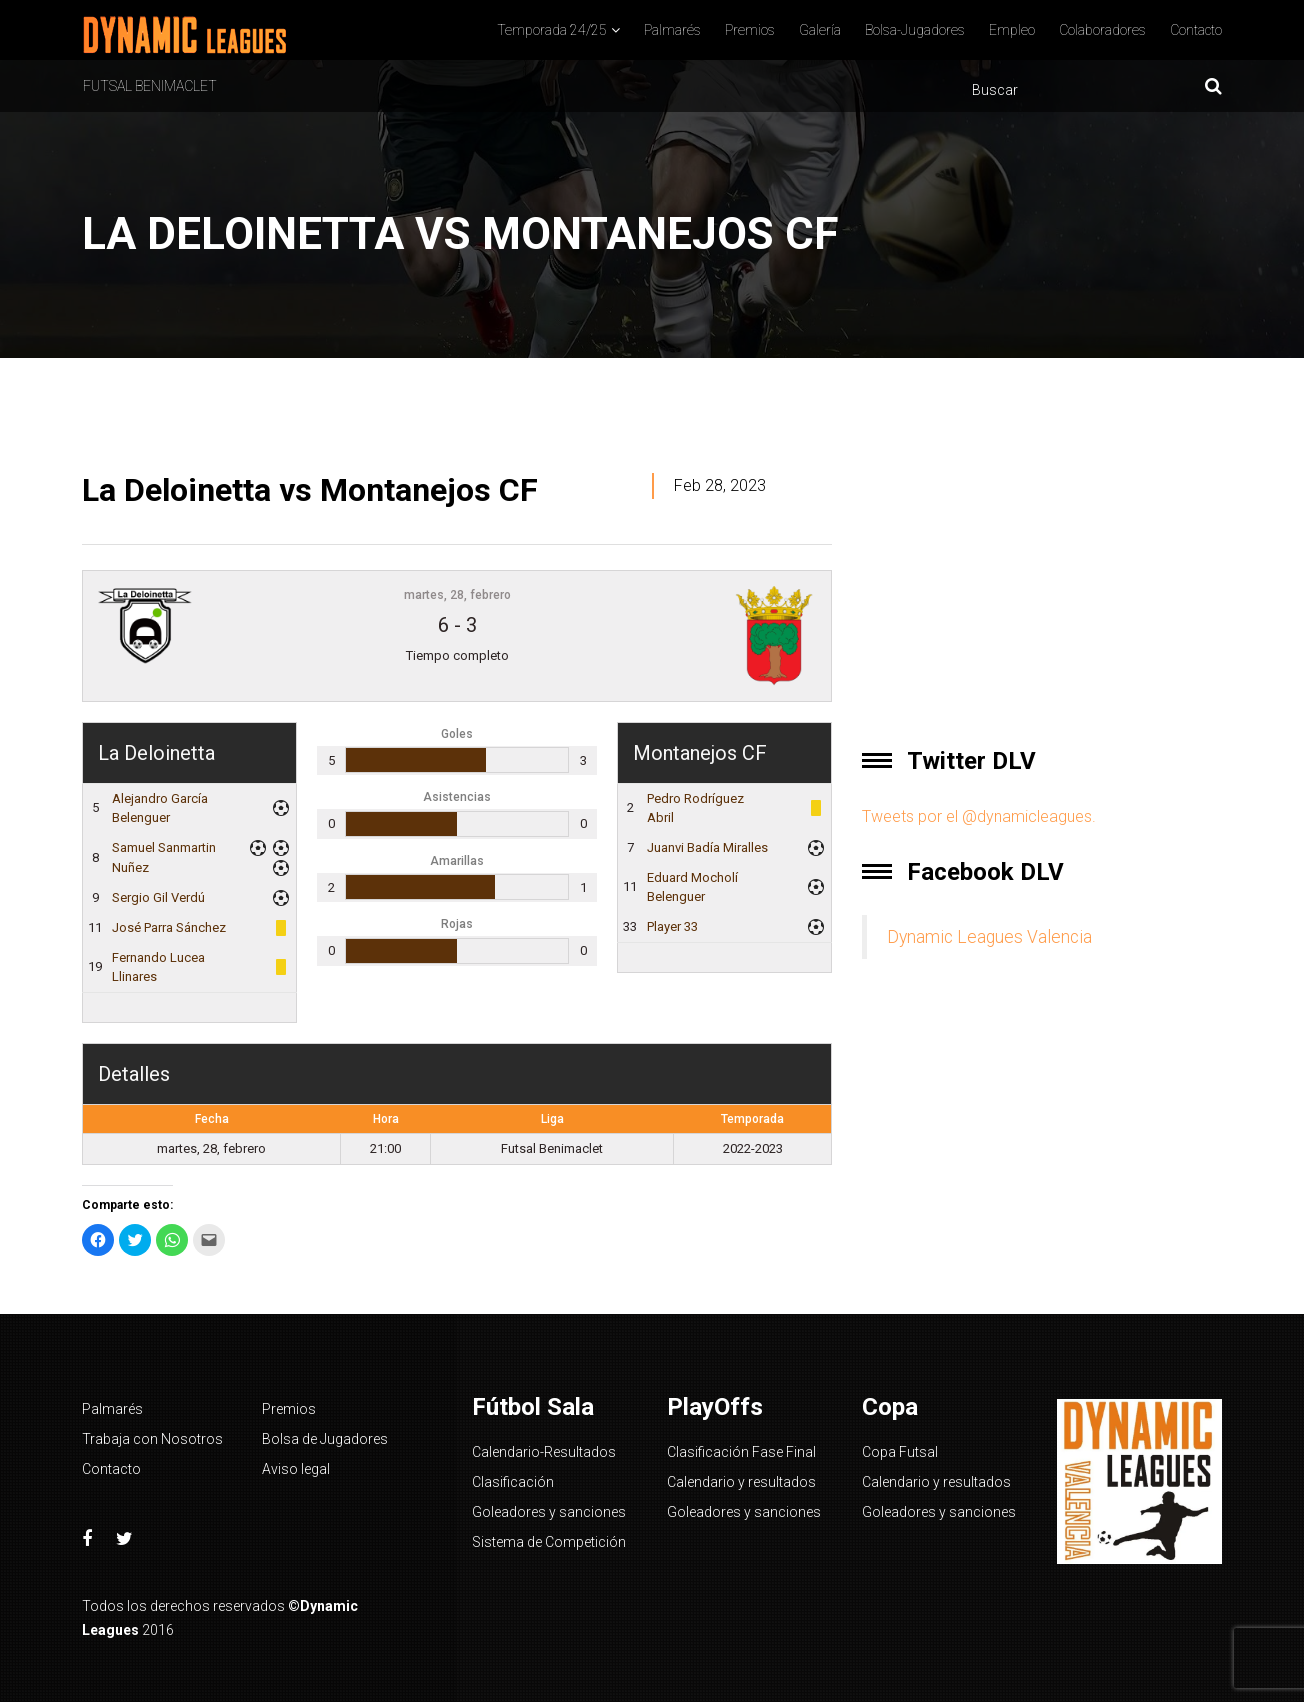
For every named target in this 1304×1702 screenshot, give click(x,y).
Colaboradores (1102, 30)
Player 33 (672, 926)
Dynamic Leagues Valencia (989, 937)
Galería (820, 30)
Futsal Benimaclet (150, 86)
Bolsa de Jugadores (325, 1439)
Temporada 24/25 (552, 30)
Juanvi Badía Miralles (707, 847)
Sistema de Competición (549, 1542)
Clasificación (513, 1482)
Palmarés (672, 30)
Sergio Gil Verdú (158, 897)
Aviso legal (296, 1469)
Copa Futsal (900, 1452)
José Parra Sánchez (169, 927)
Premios (750, 30)
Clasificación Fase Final (741, 1452)
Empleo (1012, 30)
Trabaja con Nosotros (152, 1439)
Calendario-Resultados (544, 1452)
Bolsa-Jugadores (915, 30)
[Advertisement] (1042, 578)
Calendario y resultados (741, 1482)
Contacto (1196, 30)
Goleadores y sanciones (549, 1512)
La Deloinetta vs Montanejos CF (310, 490)
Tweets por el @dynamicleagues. (979, 816)
